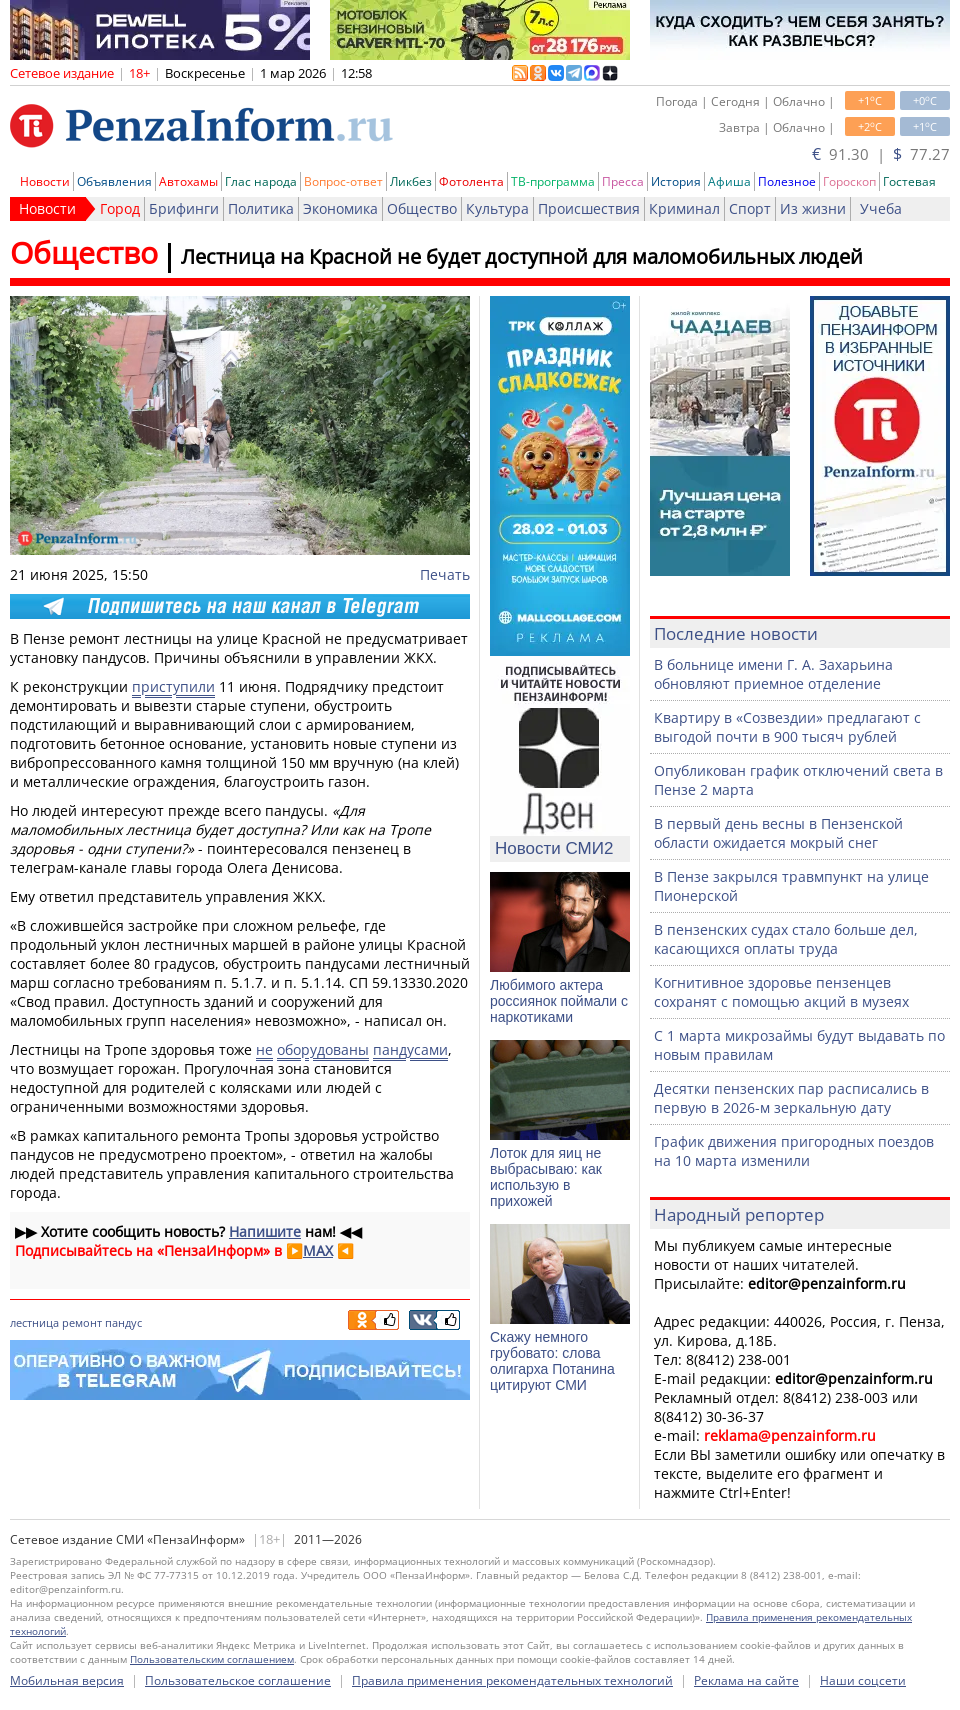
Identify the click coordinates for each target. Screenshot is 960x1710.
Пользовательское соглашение (238, 1680)
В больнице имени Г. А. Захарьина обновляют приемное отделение (773, 674)
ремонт (82, 1322)
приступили (173, 686)
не (264, 1049)
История (676, 181)
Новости (45, 181)
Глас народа (261, 181)
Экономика (340, 208)
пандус (123, 1322)
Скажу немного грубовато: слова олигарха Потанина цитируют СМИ (552, 1361)
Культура (497, 208)
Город (120, 208)
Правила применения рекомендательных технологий (512, 1680)
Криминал (684, 208)
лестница (34, 1322)
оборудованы (323, 1049)
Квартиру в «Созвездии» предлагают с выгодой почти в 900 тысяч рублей (787, 727)
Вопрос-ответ (343, 181)
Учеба (881, 208)
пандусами (410, 1049)
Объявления (114, 181)
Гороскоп (849, 181)
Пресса (623, 181)
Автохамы (188, 181)
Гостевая (909, 181)
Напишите (265, 1231)
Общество (422, 208)
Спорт (750, 208)
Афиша (729, 181)
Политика (261, 208)
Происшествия (589, 208)
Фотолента (471, 181)
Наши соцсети (863, 1680)
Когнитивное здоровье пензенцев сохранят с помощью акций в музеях (781, 992)
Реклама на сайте (746, 1680)
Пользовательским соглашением (212, 1659)
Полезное (787, 181)
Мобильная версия (67, 1680)
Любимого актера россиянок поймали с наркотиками (559, 1001)
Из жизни (813, 208)
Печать (445, 574)
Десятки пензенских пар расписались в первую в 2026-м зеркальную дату (791, 1098)
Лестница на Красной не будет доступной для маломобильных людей (522, 256)
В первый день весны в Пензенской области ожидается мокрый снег (778, 833)
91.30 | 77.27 (881, 154)
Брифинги (184, 208)
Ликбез (411, 181)
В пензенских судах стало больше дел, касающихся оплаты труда (786, 939)
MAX (318, 1250)
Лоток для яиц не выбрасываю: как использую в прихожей (546, 1177)
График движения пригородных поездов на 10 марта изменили (794, 1151)
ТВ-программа (553, 181)
